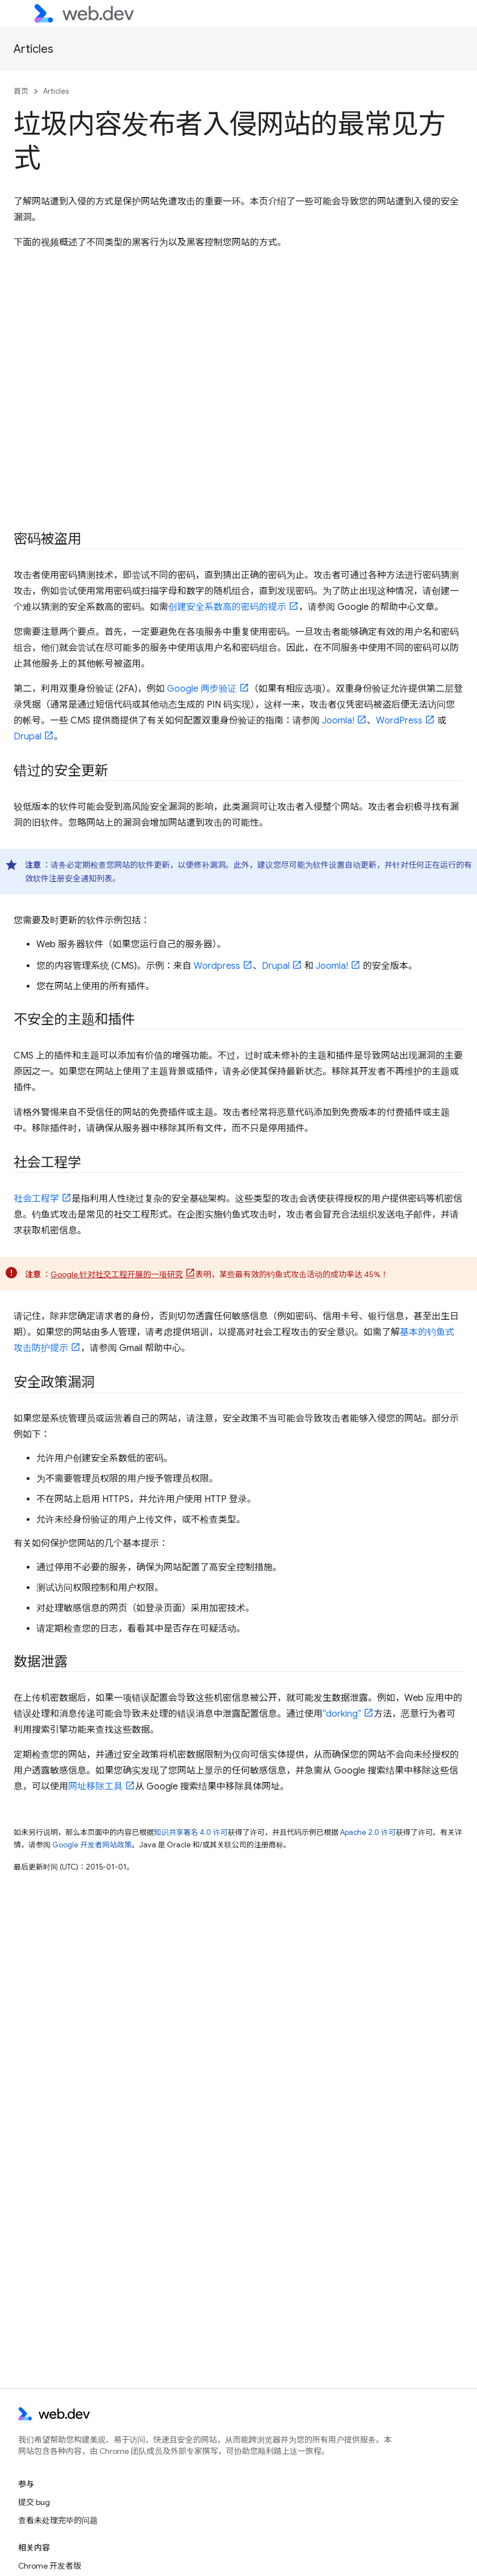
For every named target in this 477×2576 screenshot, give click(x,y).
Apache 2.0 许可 (368, 1832)
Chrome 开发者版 (49, 2566)
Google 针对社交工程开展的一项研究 (117, 1274)
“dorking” (342, 1714)
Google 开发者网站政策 (92, 1845)
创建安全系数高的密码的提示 (227, 607)
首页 (21, 91)
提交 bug (34, 2502)
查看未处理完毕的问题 (58, 2520)
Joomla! (338, 720)
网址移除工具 (95, 1786)
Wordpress (217, 966)
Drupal (27, 736)
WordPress (399, 720)
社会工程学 (36, 1199)
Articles (33, 49)
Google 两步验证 (202, 689)
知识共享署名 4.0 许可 (191, 1832)
